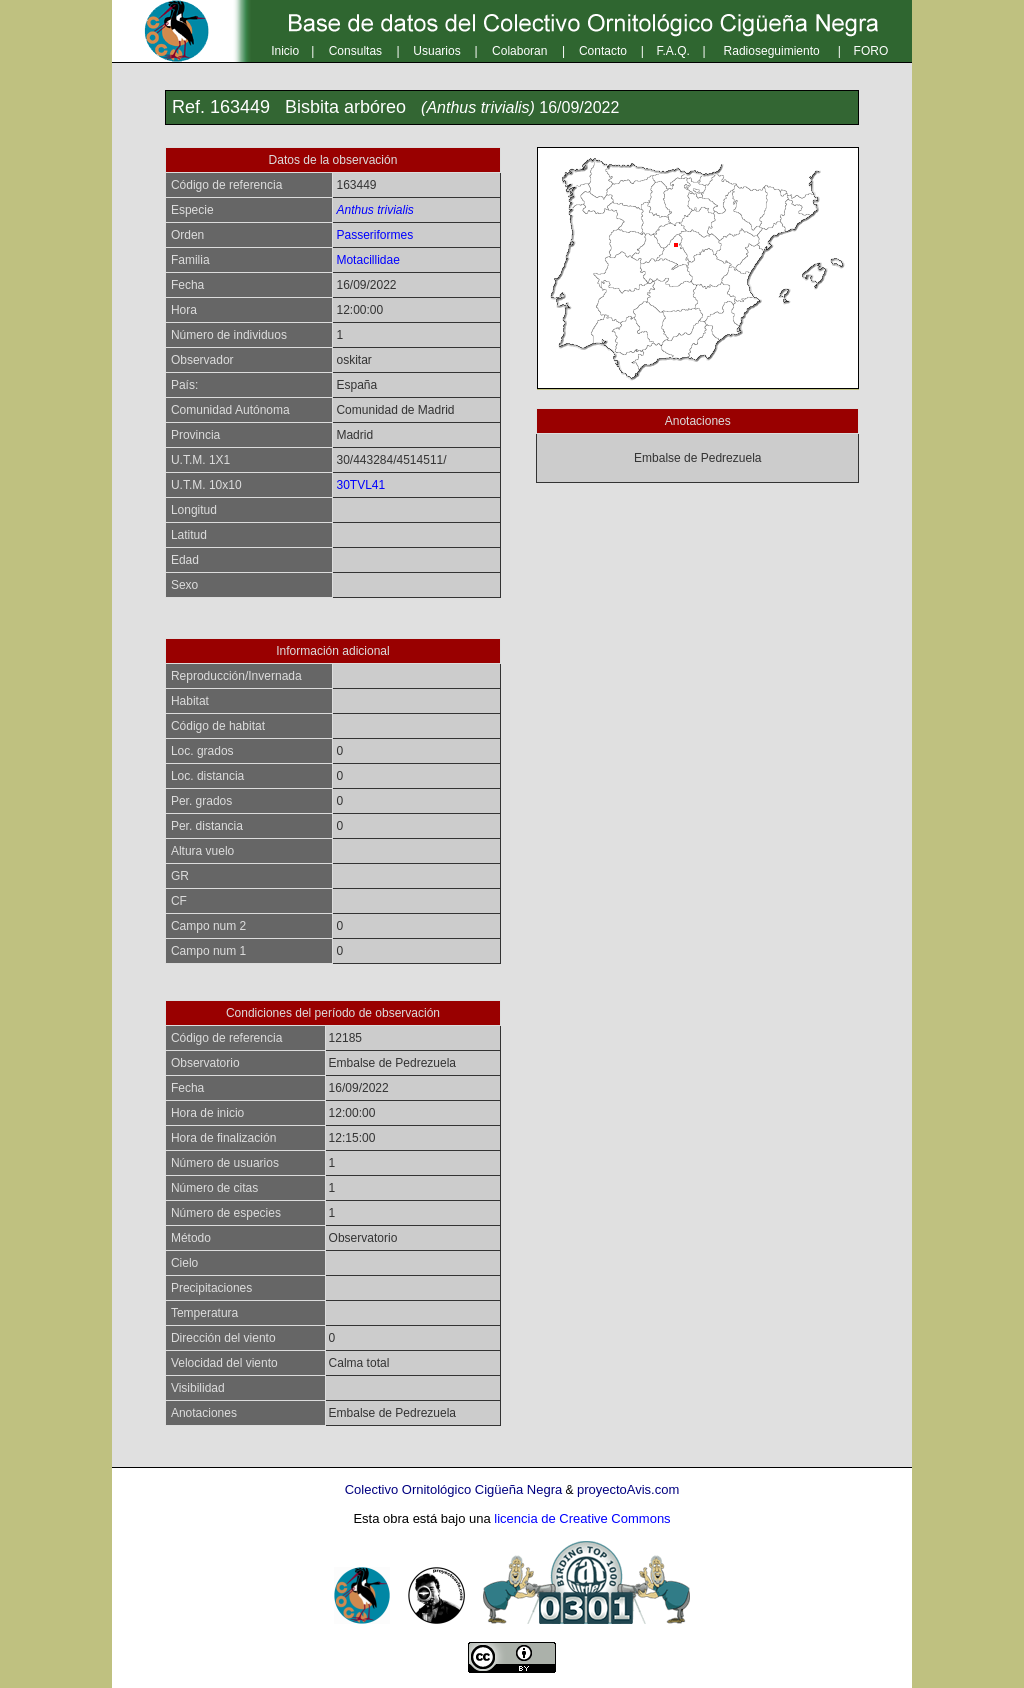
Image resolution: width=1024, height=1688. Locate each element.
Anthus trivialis (374, 210)
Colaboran (519, 51)
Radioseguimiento (772, 51)
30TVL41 (360, 485)
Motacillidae (367, 260)
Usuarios (436, 51)
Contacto (603, 51)
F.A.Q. (673, 51)
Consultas (355, 51)
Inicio (285, 51)
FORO (871, 51)
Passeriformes (374, 235)
